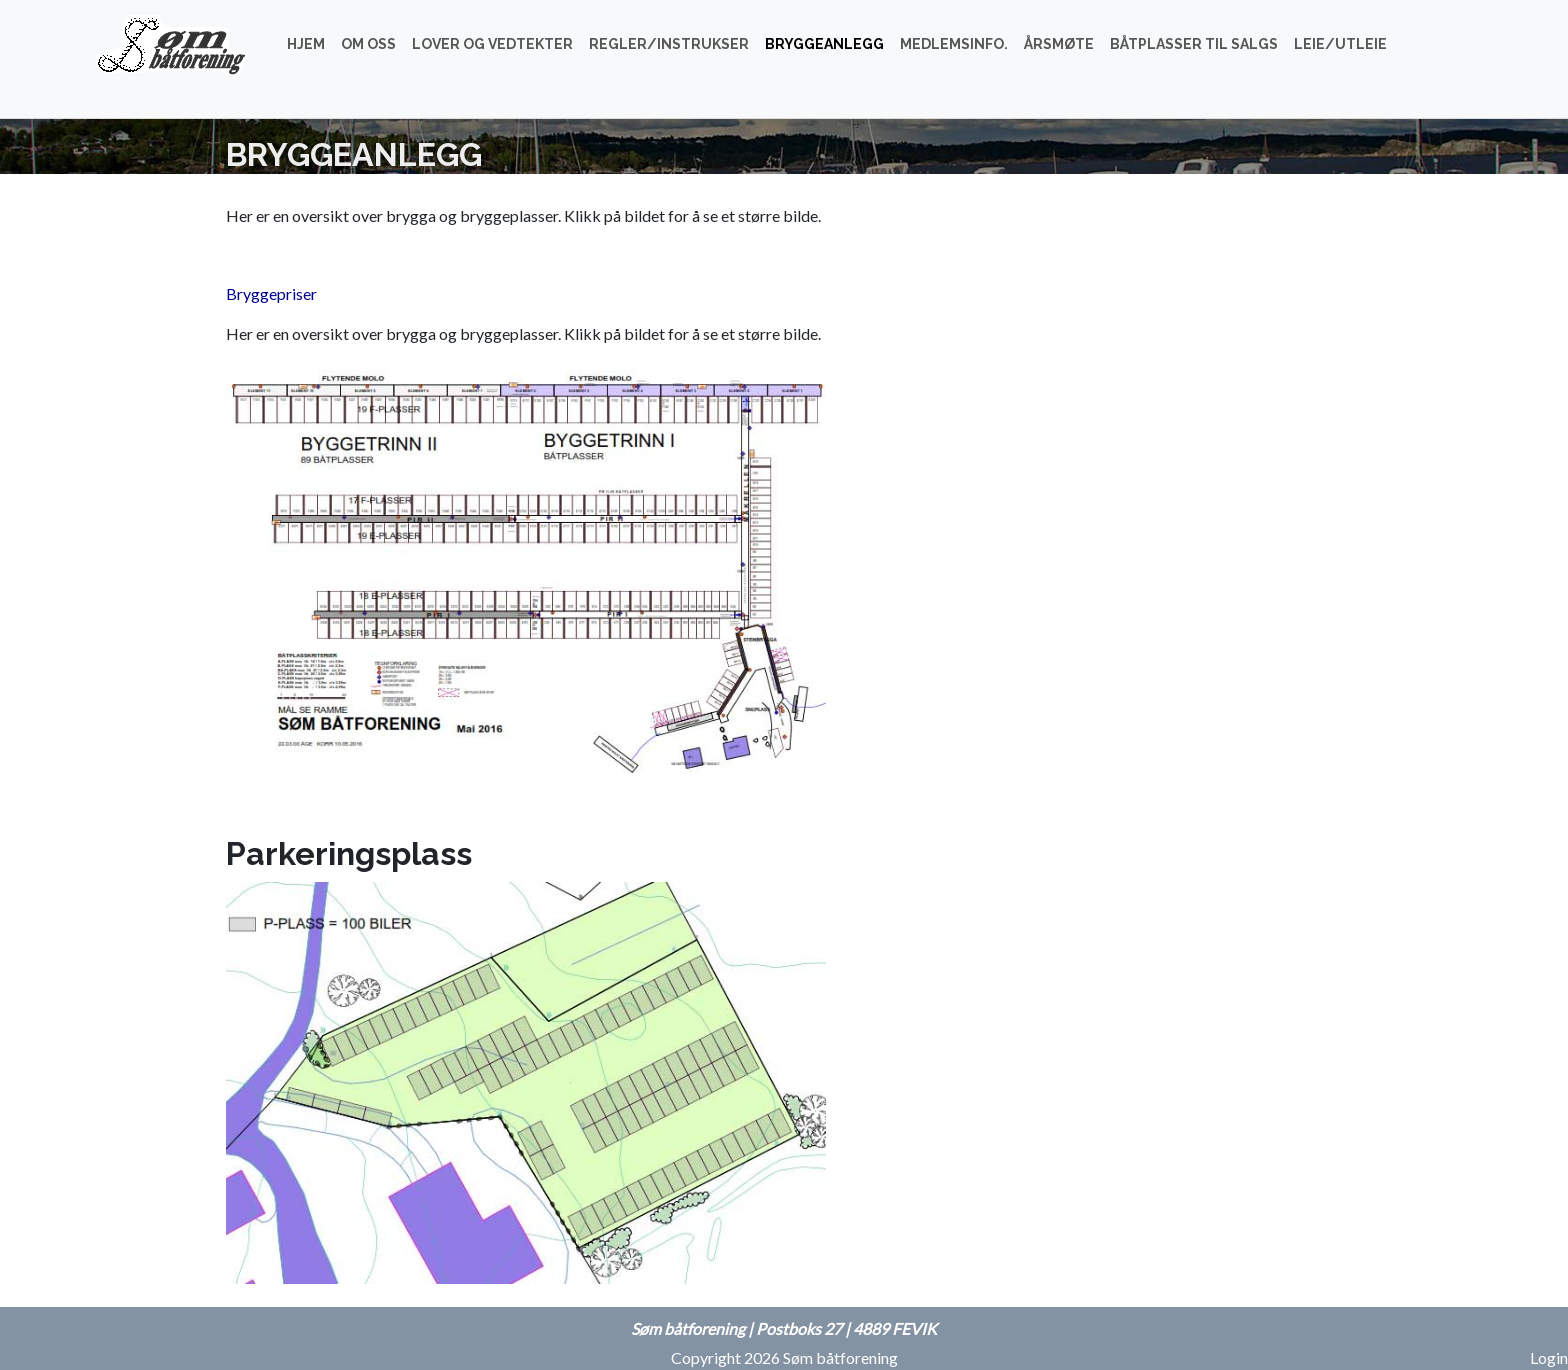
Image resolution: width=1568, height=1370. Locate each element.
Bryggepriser (271, 293)
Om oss (368, 44)
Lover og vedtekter (492, 44)
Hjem (306, 44)
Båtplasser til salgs (1194, 44)
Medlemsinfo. (954, 44)
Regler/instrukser (669, 44)
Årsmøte (1059, 44)
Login (1549, 1357)
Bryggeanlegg (824, 44)
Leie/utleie (1340, 44)
